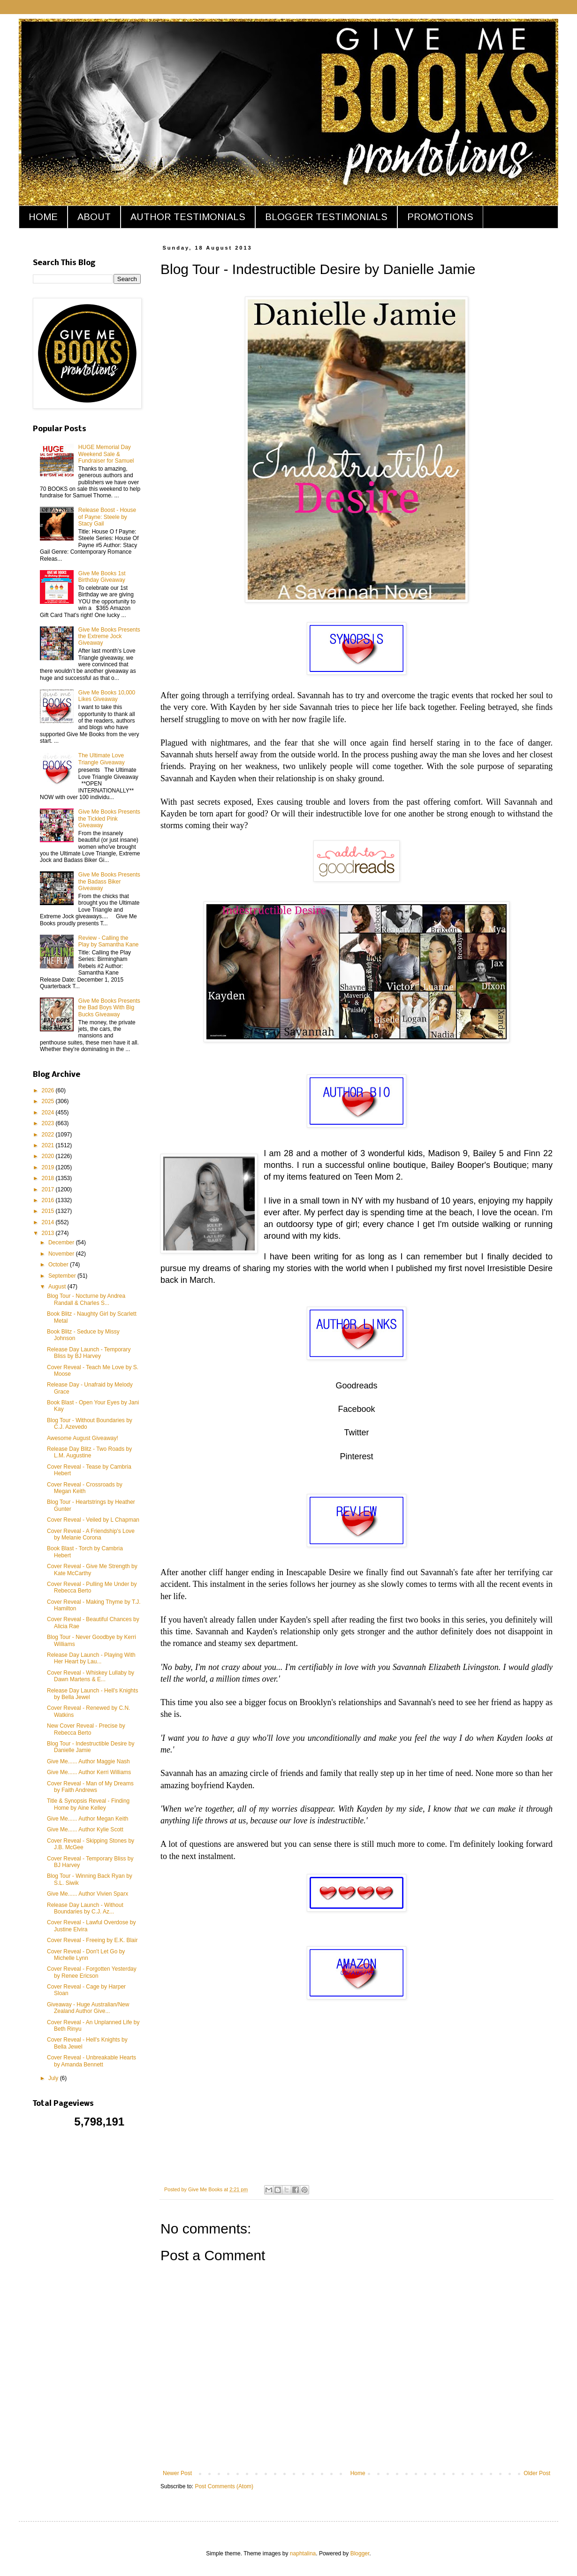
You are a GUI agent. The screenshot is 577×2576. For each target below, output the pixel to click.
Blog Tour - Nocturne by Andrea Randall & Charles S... (86, 1299)
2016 (49, 1200)
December (62, 1242)
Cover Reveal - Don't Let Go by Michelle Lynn (86, 1954)
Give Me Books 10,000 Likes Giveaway (106, 695)
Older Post (537, 2473)
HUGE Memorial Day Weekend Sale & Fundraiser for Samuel (106, 454)
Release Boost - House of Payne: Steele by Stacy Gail (107, 517)
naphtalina (303, 2553)
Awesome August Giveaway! (82, 1438)
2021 (49, 1145)
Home (357, 2473)
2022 (49, 1134)
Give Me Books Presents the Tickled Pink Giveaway (109, 818)
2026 (49, 1090)
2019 (49, 1167)
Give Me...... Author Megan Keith (87, 1818)
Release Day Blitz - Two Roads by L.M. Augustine (89, 1452)
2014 (49, 1222)
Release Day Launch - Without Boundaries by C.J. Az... (85, 1908)
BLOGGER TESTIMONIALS (326, 217)
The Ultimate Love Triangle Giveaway (101, 758)
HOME (43, 217)
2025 (49, 1101)
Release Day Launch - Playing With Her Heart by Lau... (91, 1658)
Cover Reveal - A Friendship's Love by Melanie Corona (91, 1534)
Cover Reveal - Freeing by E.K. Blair (92, 1940)
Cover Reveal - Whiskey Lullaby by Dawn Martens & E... (90, 1676)
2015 (49, 1211)
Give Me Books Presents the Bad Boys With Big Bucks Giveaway (109, 1008)
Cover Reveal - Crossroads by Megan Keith (84, 1487)
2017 (49, 1189)
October (59, 1264)
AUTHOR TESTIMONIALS (187, 217)
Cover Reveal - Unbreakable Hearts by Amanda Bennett (91, 2060)
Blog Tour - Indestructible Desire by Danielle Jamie (91, 1746)
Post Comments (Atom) (224, 2486)
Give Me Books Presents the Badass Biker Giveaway (109, 881)
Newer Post (177, 2473)
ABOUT (94, 217)
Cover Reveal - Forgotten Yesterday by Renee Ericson (92, 1972)
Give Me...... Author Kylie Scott (85, 1829)
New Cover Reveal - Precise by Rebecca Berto (86, 1729)
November (62, 1253)
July (54, 2078)
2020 (49, 1156)
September (62, 1276)
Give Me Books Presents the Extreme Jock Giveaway (109, 636)
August (58, 1286)
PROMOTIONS (440, 217)
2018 (49, 1178)
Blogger (360, 2553)
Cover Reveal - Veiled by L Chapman (93, 1520)
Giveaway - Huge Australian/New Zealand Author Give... (88, 2007)
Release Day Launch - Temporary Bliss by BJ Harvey (89, 1352)
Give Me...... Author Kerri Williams (89, 1772)
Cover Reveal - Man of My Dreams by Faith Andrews (90, 1786)
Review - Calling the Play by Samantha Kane (108, 941)
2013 (49, 1233)
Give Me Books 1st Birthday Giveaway (102, 576)
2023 (49, 1123)
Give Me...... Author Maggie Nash (88, 1761)
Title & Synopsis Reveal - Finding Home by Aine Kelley (88, 1804)
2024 (49, 1112)
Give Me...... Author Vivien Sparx (87, 1893)
